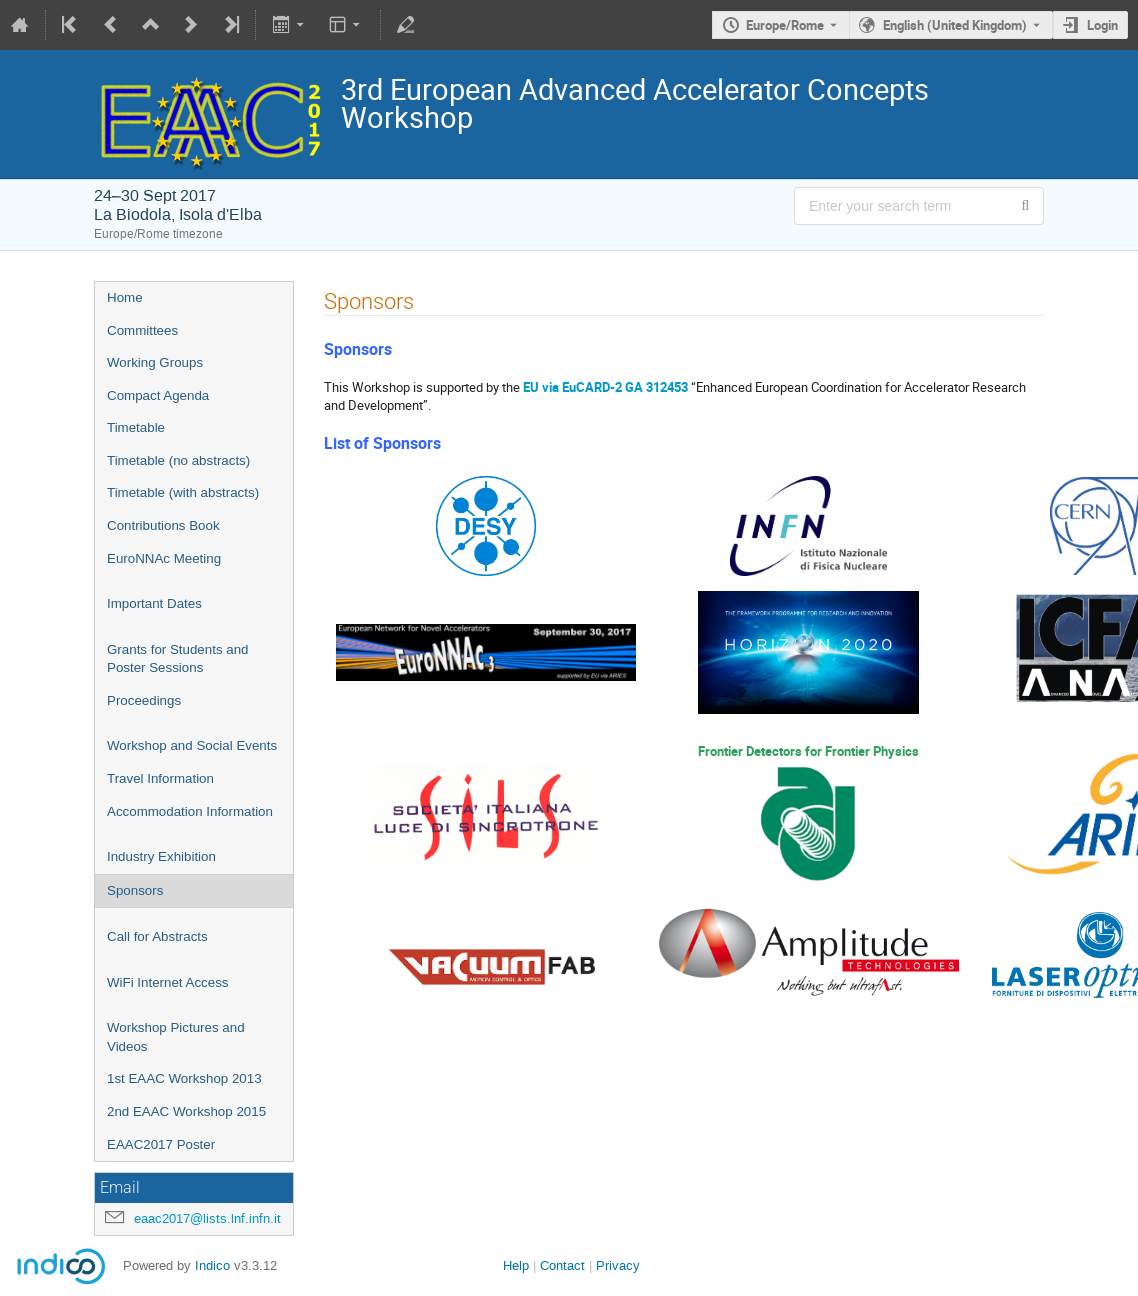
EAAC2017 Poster (161, 1144)
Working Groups (155, 362)
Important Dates (154, 603)
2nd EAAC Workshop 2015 (186, 1111)
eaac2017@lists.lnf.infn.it (207, 1218)
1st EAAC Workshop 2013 (184, 1078)
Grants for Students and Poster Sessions (178, 659)
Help (516, 1265)
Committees (142, 330)
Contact (562, 1265)
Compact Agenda (158, 395)
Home (125, 297)
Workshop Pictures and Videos (176, 1037)
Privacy (618, 1265)
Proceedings (144, 700)
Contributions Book (163, 525)
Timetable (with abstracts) (183, 492)
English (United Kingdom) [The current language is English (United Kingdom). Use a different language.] (955, 25)
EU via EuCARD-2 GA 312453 (605, 387)
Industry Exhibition (161, 856)
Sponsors (135, 890)
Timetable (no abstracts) (178, 460)
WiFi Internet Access (167, 982)
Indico (212, 1265)
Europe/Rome (785, 25)
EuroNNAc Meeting (164, 558)
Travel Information (160, 778)
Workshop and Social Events (192, 745)
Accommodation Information (190, 811)
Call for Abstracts (157, 936)
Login (1102, 25)
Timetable (136, 427)
